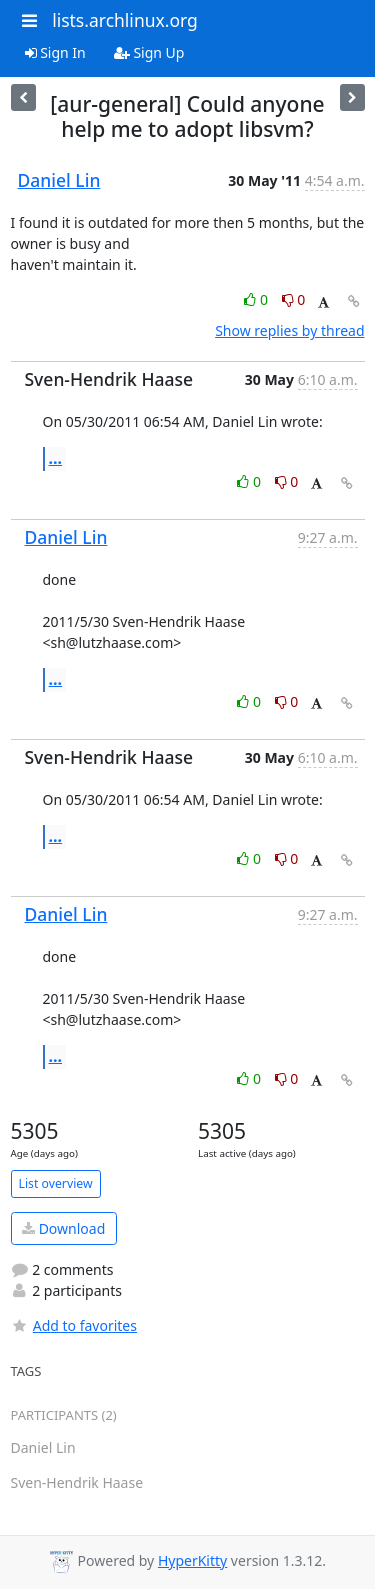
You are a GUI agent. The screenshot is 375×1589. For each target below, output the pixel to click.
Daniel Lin (59, 180)
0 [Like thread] (257, 299)
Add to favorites (74, 1325)
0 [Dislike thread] (294, 299)
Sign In (55, 52)
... (56, 458)
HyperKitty (192, 1560)
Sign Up (149, 52)
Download (63, 1228)
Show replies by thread (289, 330)
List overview (56, 1183)
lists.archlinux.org (125, 20)
